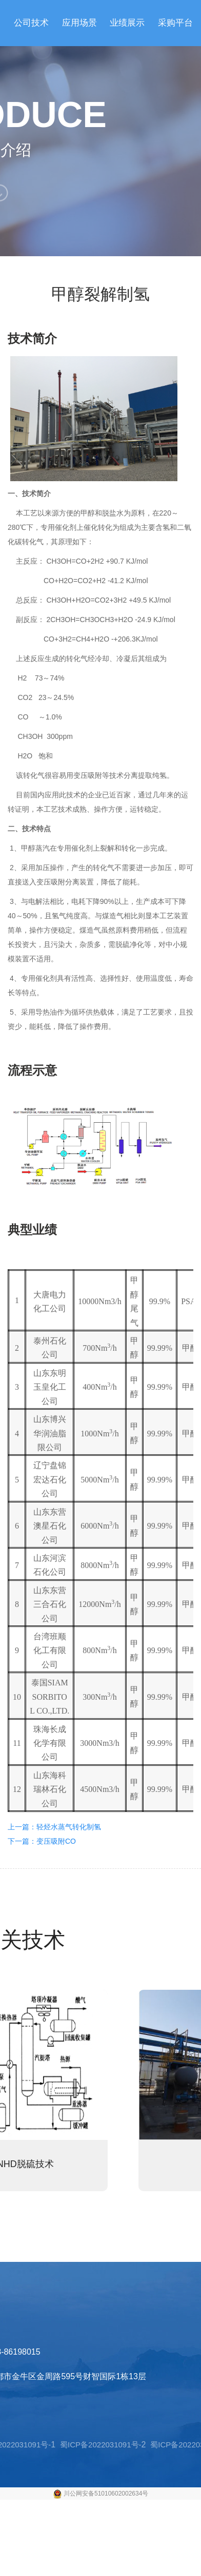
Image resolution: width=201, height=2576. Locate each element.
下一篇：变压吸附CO (42, 1841)
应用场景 (79, 23)
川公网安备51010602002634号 (106, 2493)
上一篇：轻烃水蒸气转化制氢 (54, 1827)
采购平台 (175, 23)
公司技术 (31, 23)
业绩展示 (127, 23)
